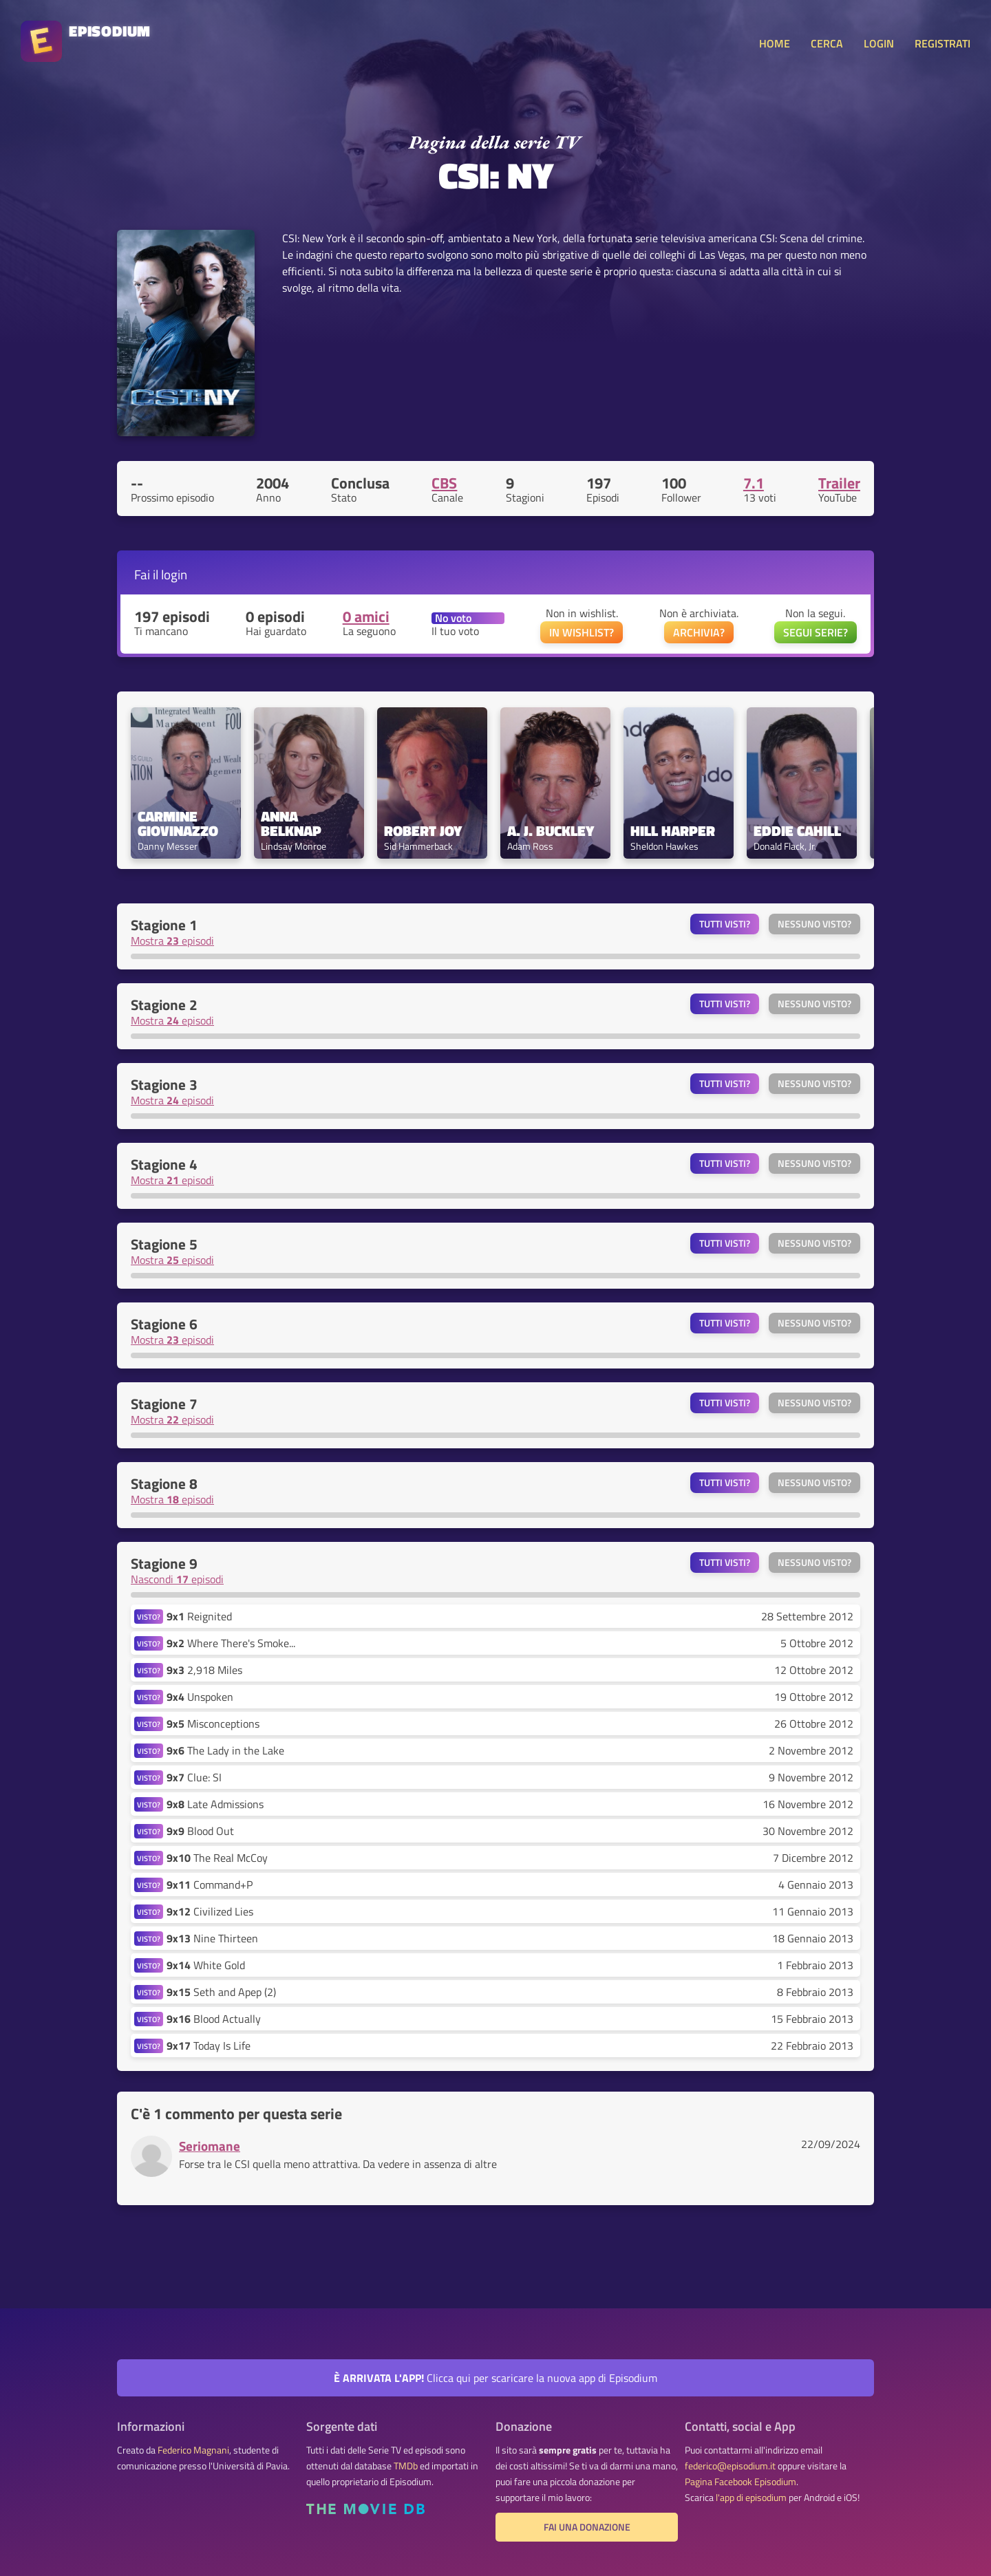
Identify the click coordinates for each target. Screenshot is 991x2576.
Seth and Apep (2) (221, 1992)
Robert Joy (423, 831)
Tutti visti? (724, 924)
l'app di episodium (751, 2497)
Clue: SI (194, 1777)
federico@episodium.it (730, 2465)
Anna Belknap (291, 823)
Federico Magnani (193, 2450)
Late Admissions (215, 1804)
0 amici (366, 616)
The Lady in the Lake (225, 1750)
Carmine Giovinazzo (178, 823)
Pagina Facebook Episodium (740, 2481)
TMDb (406, 2465)
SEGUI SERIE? (815, 632)
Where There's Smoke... (231, 1643)
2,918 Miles (204, 1670)
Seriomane (209, 2146)
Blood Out (200, 1831)
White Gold (206, 1965)
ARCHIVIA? (699, 632)
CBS (444, 483)
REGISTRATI (942, 43)
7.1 (753, 483)
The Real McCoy (217, 1857)
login (174, 574)
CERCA (827, 43)
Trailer (839, 483)
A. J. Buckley (550, 831)
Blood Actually (214, 2018)
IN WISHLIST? (581, 632)
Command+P (210, 1884)
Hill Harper (672, 831)
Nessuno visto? (814, 924)
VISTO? (148, 1616)
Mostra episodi (172, 940)
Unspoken (200, 1696)
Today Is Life (209, 2045)
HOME (774, 43)
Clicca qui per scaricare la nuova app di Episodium (495, 2378)
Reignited (199, 1616)
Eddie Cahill (797, 831)
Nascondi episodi (177, 1579)
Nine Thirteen (212, 1938)
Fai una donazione (587, 2527)
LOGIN (879, 43)
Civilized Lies (210, 1911)
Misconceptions (213, 1723)
